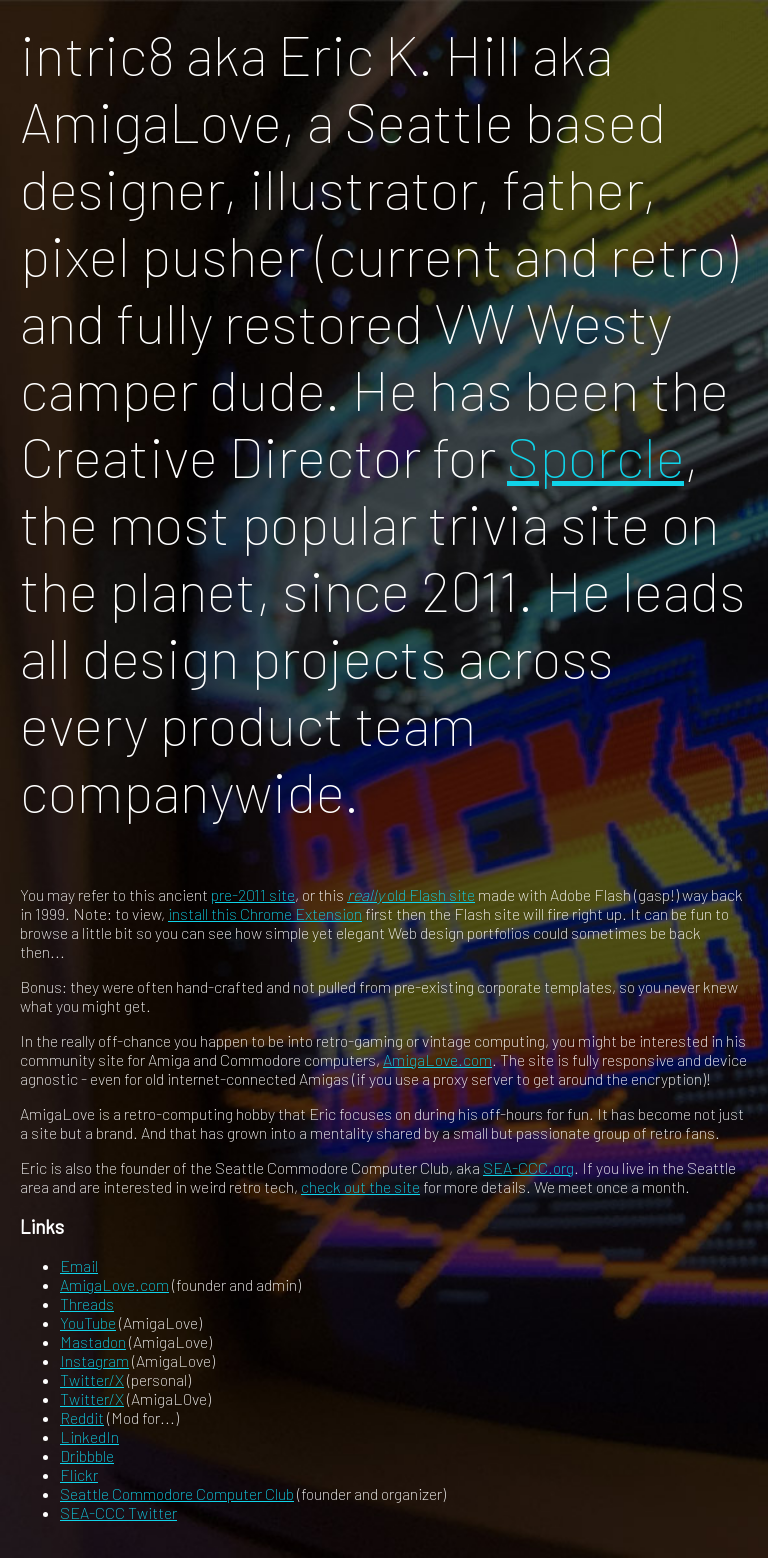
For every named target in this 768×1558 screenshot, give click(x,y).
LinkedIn (89, 1436)
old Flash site (411, 894)
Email (79, 1265)
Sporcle (595, 455)
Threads (87, 1303)
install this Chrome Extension (265, 913)
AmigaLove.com (437, 1059)
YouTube (88, 1322)
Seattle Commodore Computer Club (177, 1493)
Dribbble (87, 1455)
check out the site (360, 1186)
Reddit (82, 1417)
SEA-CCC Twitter (118, 1512)
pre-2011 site (253, 894)
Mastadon (93, 1341)
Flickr (79, 1474)
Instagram (94, 1360)
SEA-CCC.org (528, 1167)
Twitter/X (92, 1379)
